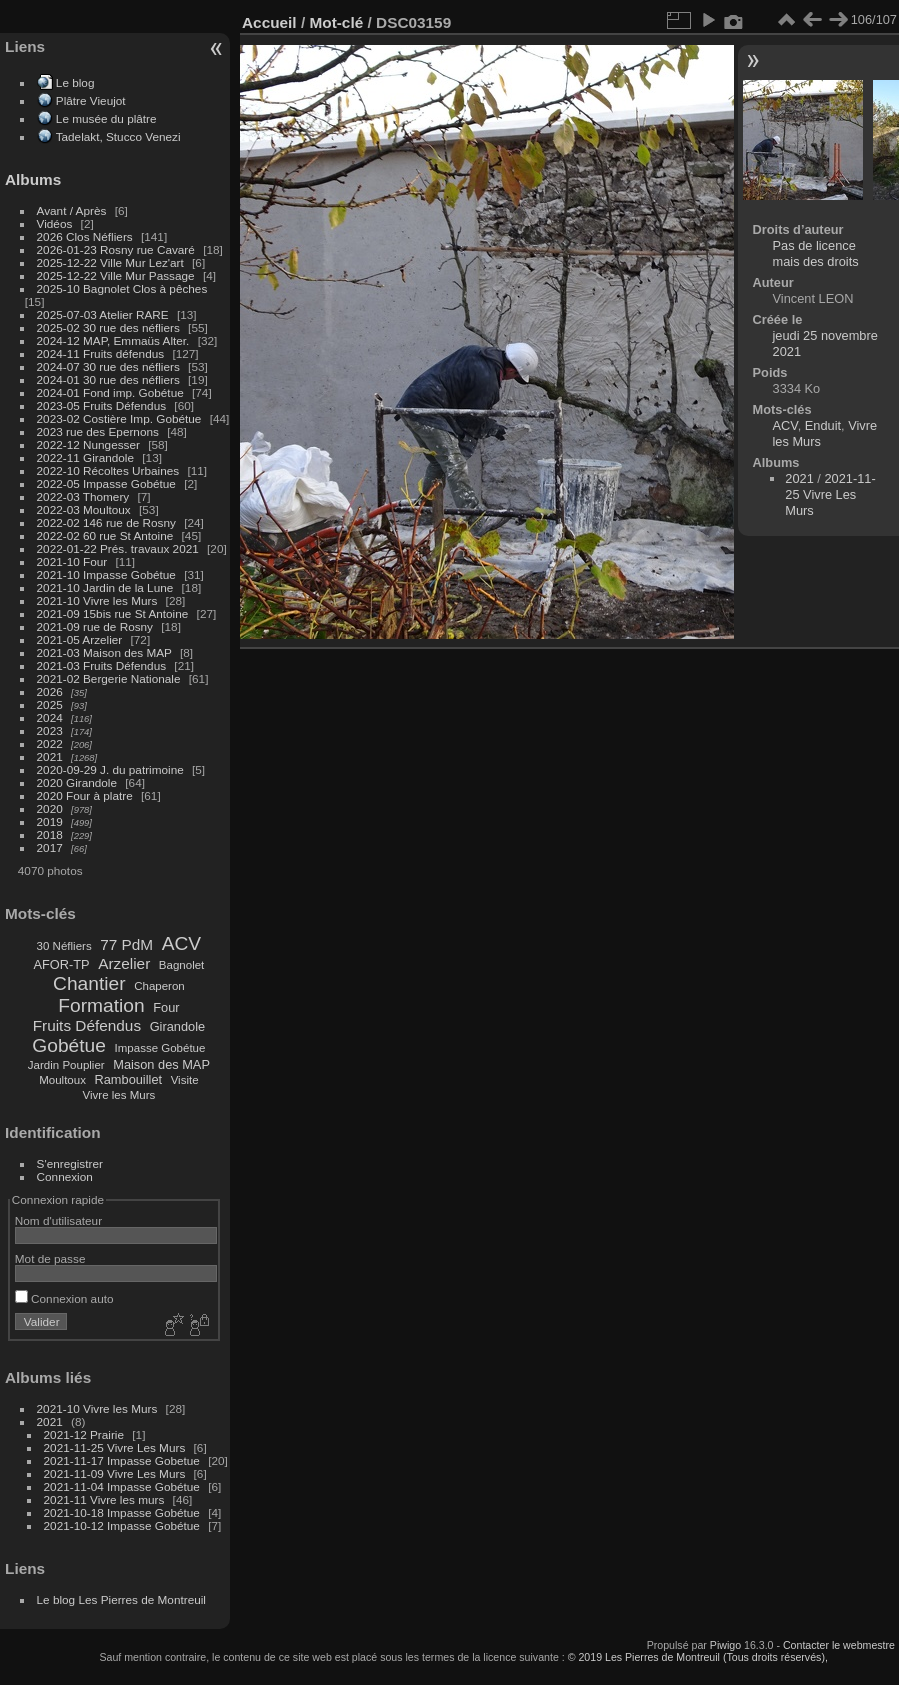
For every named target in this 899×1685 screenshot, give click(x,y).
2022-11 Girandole (85, 457)
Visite (185, 1080)
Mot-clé (336, 22)
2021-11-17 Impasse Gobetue (122, 1460)
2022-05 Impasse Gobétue (106, 483)
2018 (50, 834)
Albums (33, 179)
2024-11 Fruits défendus (101, 353)
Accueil (269, 22)
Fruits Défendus (87, 1025)
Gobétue (69, 1045)
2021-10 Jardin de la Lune (105, 587)
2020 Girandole (77, 782)
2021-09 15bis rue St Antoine (113, 613)
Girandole (178, 1026)
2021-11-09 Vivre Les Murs (115, 1473)
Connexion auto (64, 1298)
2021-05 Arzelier (80, 639)
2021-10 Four (72, 561)
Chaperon (159, 986)
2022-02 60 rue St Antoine (105, 535)
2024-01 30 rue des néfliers (110, 379)
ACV (181, 943)
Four (166, 1007)
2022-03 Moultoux (84, 509)
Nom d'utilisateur (58, 1220)
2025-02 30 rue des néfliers (108, 327)
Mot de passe (50, 1258)
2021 (50, 756)
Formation (101, 1005)
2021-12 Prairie (84, 1434)
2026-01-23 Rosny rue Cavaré (116, 249)
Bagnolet (181, 965)
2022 (50, 743)
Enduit (823, 425)
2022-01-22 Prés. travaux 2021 (118, 548)
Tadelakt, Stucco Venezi (118, 136)
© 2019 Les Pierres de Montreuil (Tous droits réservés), (698, 1657)
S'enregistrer (70, 1163)
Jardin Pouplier (66, 1065)
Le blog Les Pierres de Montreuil (121, 1599)
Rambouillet (129, 1079)
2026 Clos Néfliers (85, 236)
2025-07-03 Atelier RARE (103, 314)
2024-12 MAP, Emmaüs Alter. (113, 340)
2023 (50, 730)
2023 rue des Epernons (98, 431)
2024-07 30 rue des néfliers (108, 366)
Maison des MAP (161, 1064)
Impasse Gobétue (160, 1048)
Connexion (65, 1176)
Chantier (89, 983)
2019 (50, 821)
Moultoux (62, 1080)
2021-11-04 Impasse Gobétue (122, 1486)
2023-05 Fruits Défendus (102, 405)
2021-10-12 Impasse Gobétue (122, 1525)
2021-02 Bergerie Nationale (109, 678)
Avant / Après (72, 210)
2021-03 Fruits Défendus (102, 665)
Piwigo (725, 1645)
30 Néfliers (64, 946)
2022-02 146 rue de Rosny (106, 522)
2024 (50, 717)
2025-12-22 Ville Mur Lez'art (110, 262)
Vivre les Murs (119, 1095)
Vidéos (55, 223)
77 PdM (126, 944)
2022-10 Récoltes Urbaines (108, 470)
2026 (50, 691)
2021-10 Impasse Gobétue (106, 574)
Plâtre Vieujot (91, 100)
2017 (50, 847)
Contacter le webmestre (839, 1645)
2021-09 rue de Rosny (95, 626)
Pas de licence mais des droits (816, 253)
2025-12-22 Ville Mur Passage (116, 275)
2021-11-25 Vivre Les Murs (115, 1447)
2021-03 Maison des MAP (104, 652)
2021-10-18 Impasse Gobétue (122, 1512)
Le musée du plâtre (106, 118)
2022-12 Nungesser (88, 444)
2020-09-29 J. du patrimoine (110, 769)
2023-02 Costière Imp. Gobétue (119, 418)
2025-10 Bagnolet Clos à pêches (122, 288)
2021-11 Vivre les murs (104, 1499)
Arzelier (124, 963)
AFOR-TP (61, 964)
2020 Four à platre (85, 795)
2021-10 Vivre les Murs (97, 600)
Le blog (75, 82)
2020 (50, 808)
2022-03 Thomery (83, 496)
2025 (50, 704)
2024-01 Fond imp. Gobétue (110, 392)
